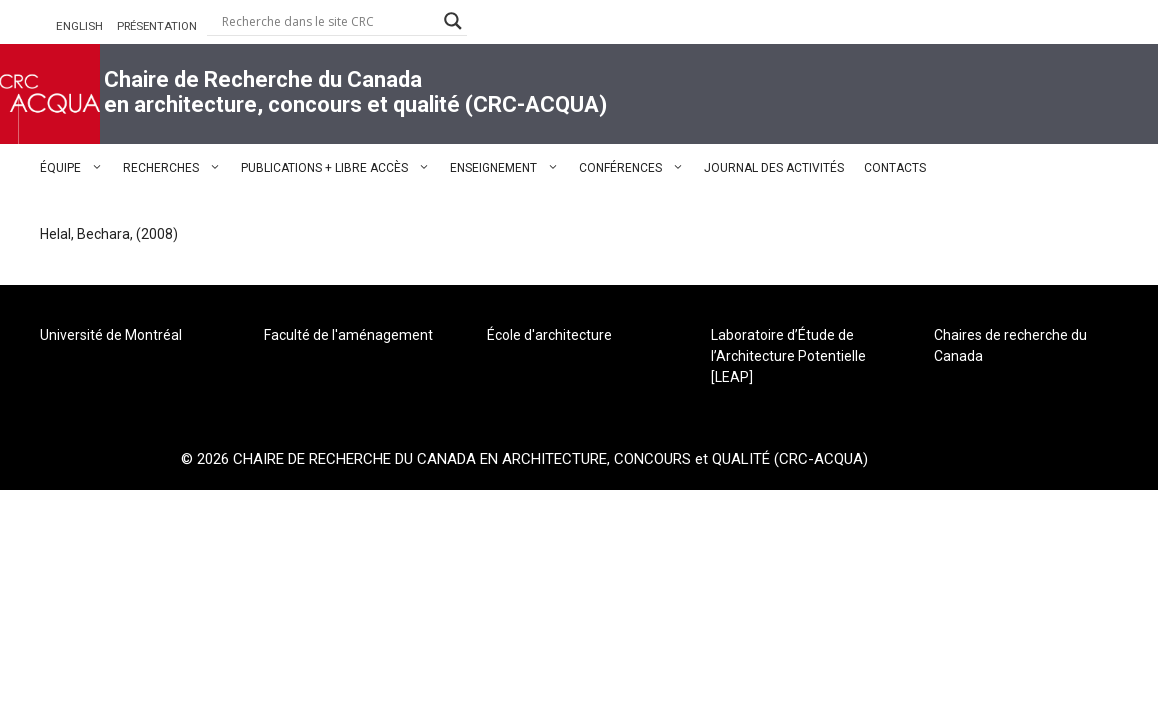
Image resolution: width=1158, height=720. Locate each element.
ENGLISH (79, 26)
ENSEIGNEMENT (509, 168)
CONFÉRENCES (636, 168)
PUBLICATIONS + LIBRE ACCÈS (340, 168)
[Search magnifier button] (453, 21)
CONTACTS (895, 168)
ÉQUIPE (76, 168)
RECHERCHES (177, 168)
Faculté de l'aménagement (348, 335)
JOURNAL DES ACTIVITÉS (774, 168)
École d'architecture (549, 335)
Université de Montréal (111, 335)
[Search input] (328, 21)
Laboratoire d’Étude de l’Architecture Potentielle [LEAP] (788, 356)
